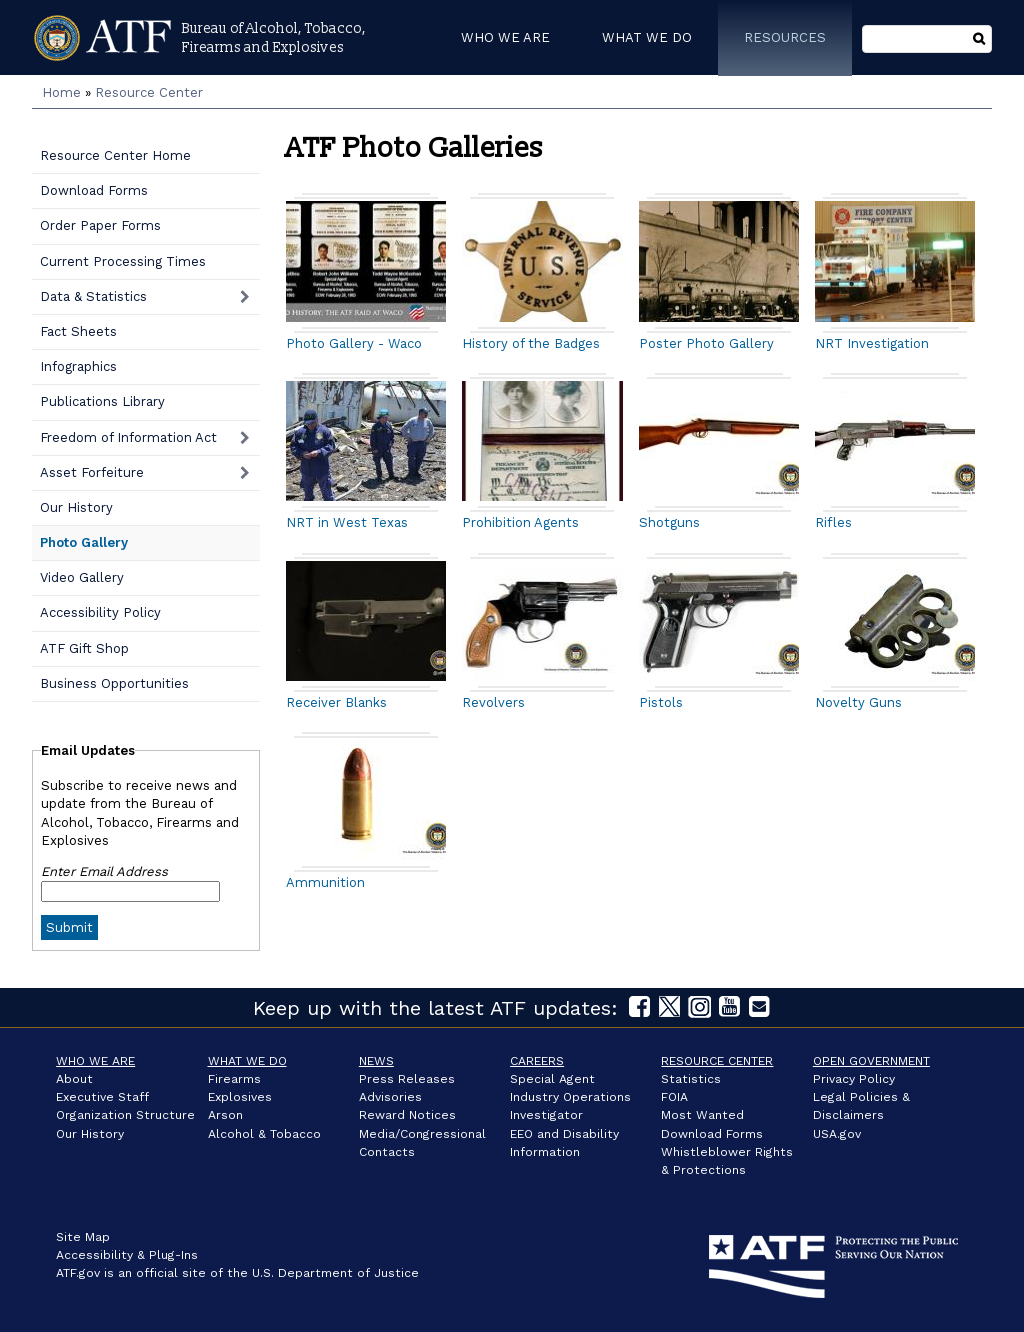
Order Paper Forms (100, 225)
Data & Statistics (93, 296)
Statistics (691, 1079)
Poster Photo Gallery (706, 343)
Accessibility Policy (100, 612)
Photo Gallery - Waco (354, 343)
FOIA (674, 1097)
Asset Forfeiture (92, 472)
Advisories (390, 1097)
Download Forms (94, 190)
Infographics (78, 366)
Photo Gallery (84, 542)
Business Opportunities (114, 683)
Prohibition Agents (520, 522)
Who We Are (95, 1061)
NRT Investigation (872, 343)
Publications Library (102, 401)
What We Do (247, 1061)
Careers (537, 1061)
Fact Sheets (78, 331)
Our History (76, 507)
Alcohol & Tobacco (264, 1134)
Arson (225, 1115)
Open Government (871, 1061)
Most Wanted (702, 1115)
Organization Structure (125, 1115)
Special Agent (552, 1079)
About (74, 1079)
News (376, 1061)
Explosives (240, 1097)
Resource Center (149, 92)
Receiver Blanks (336, 702)
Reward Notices (407, 1115)
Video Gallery (82, 577)
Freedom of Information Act (128, 437)
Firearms (234, 1079)
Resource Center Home (115, 155)
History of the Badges (531, 343)
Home (61, 92)
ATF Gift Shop (84, 648)
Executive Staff (102, 1097)
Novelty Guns (858, 702)
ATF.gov (78, 1273)
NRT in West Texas (347, 522)
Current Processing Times (123, 261)
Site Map (83, 1237)
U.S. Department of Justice (335, 1273)
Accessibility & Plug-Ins (127, 1255)
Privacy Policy (854, 1079)
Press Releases (407, 1079)
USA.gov (837, 1134)
